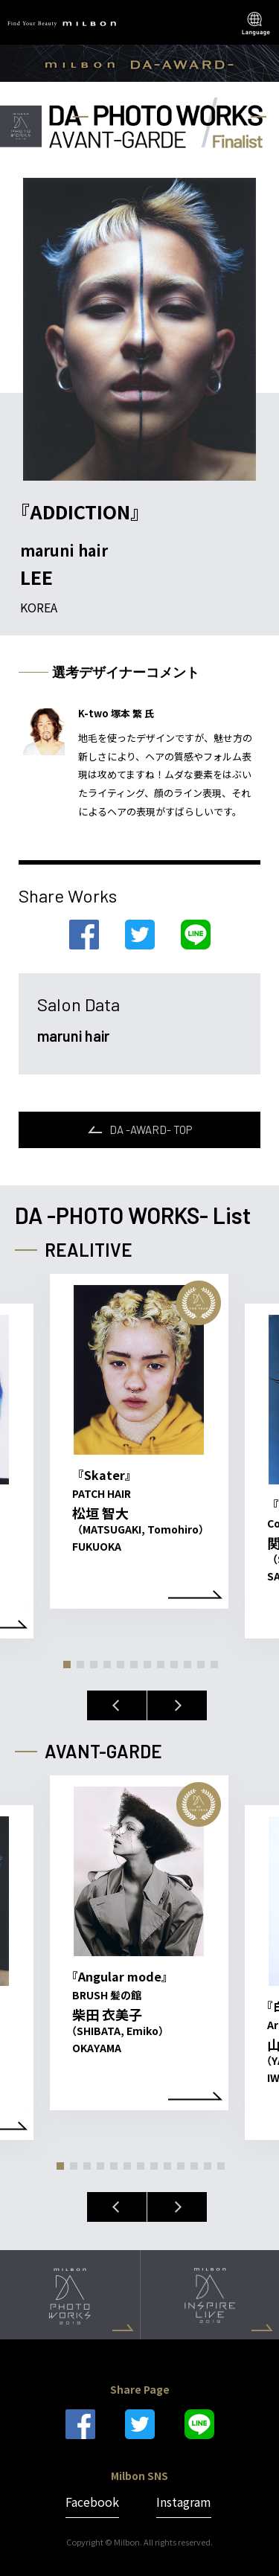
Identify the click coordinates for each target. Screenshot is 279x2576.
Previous (117, 1705)
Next (177, 1705)
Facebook (92, 2502)
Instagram (183, 2502)
